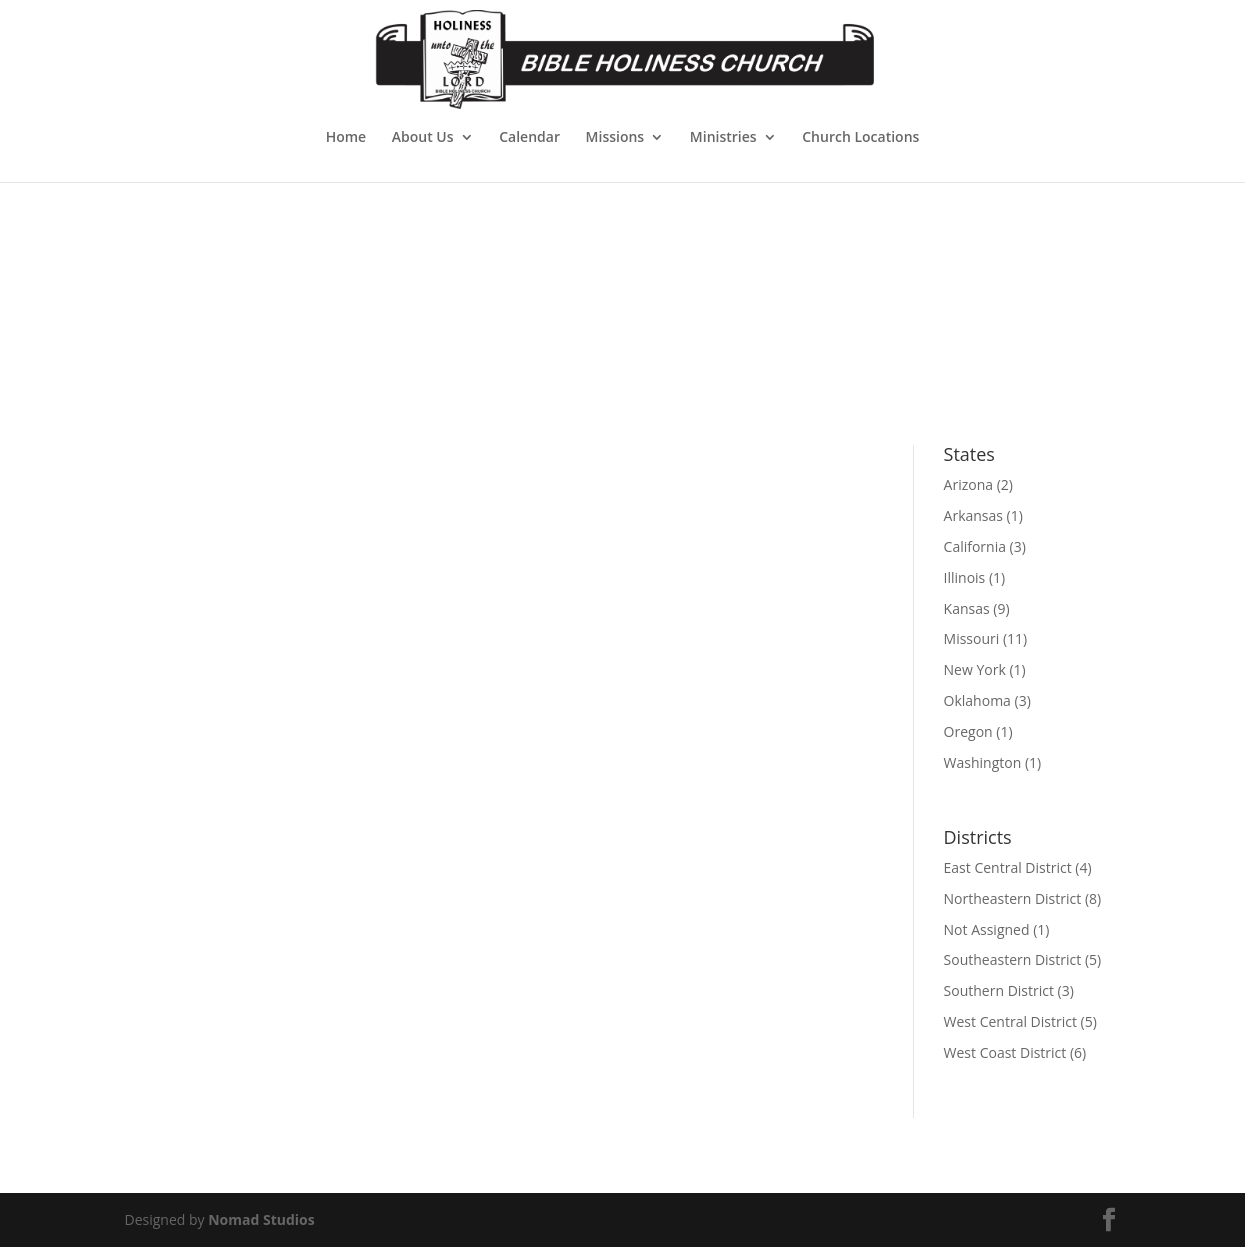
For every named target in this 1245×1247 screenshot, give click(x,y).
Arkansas (973, 515)
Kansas (967, 608)
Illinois (965, 577)
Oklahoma (977, 700)
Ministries (723, 138)
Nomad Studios (261, 1219)
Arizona (968, 484)
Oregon (968, 731)
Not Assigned (987, 929)
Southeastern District (1013, 959)
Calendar (529, 138)
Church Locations (860, 138)
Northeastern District (1013, 898)
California (975, 546)
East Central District (1008, 867)
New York (975, 669)
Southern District (999, 990)
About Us (423, 138)
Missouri (972, 638)
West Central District (1010, 1021)
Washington (983, 762)
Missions (615, 138)
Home (346, 138)
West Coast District (1005, 1052)
